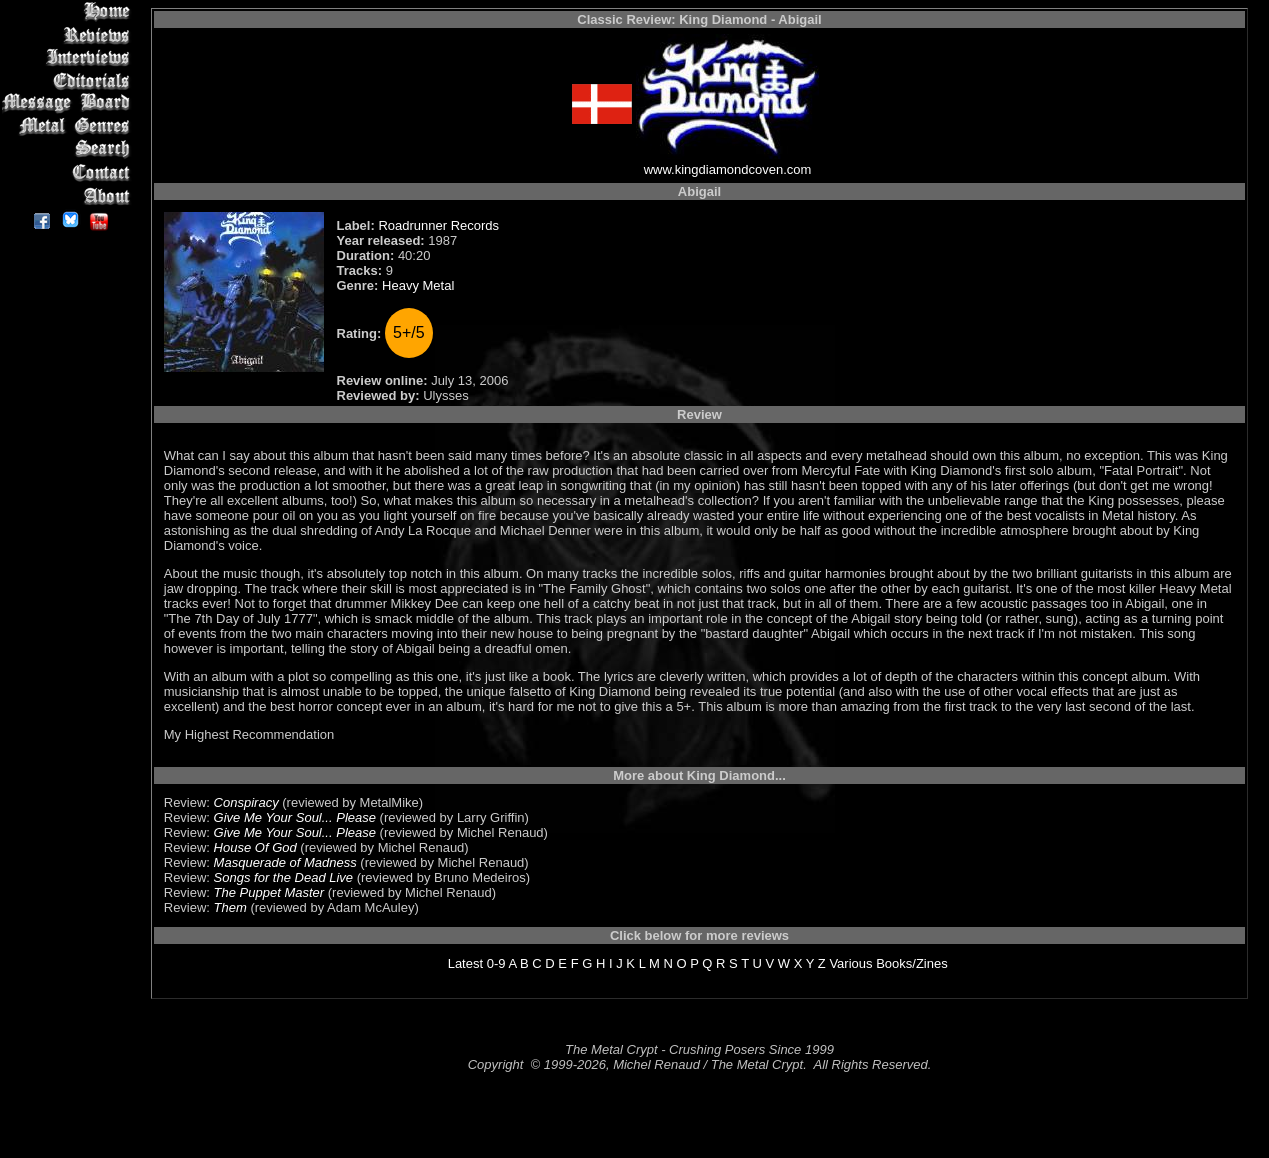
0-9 (496, 963)
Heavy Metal (418, 285)
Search (69, 149)
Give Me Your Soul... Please (295, 817)
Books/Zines (912, 963)
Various (850, 963)
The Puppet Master (269, 892)
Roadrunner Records (438, 225)
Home (69, 11)
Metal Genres (69, 126)
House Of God (255, 847)
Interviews (69, 57)
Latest (465, 963)
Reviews (69, 34)
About (69, 195)
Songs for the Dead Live (283, 877)
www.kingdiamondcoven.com (728, 169)
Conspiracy (246, 802)
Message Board (69, 103)
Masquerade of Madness (285, 862)
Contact (69, 172)
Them (230, 907)
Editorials (69, 80)
